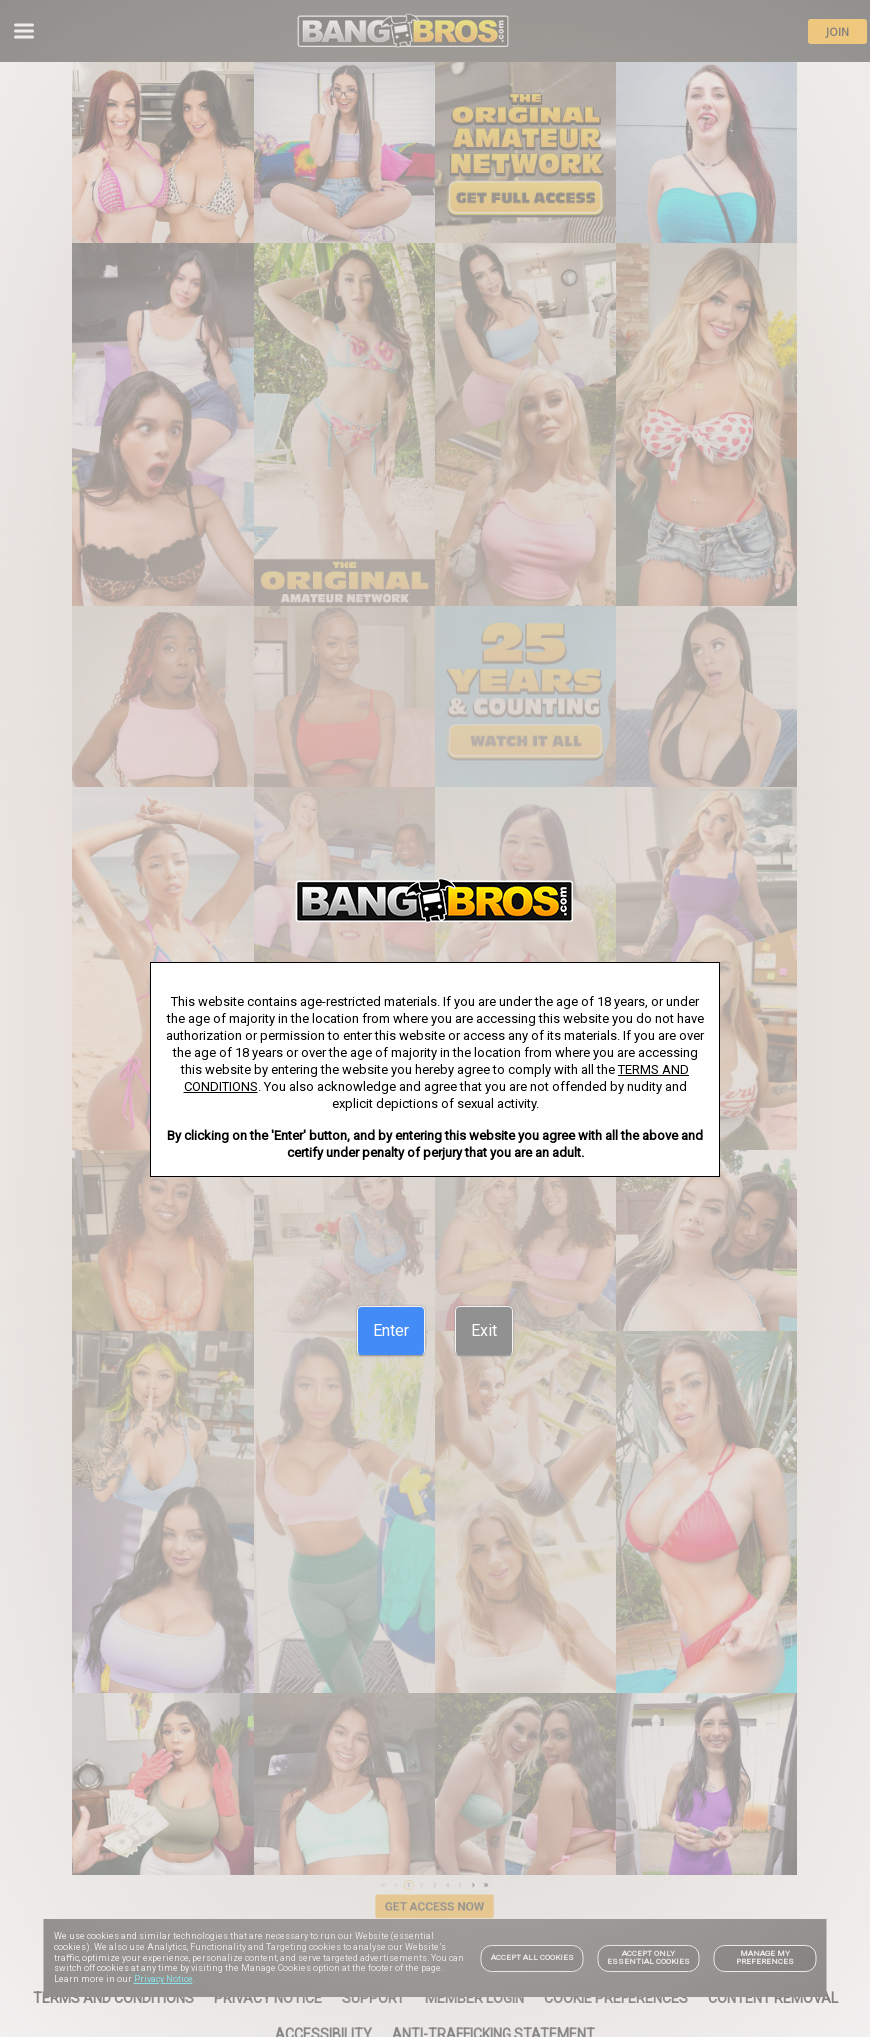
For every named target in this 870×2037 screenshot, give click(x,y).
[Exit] (484, 1331)
